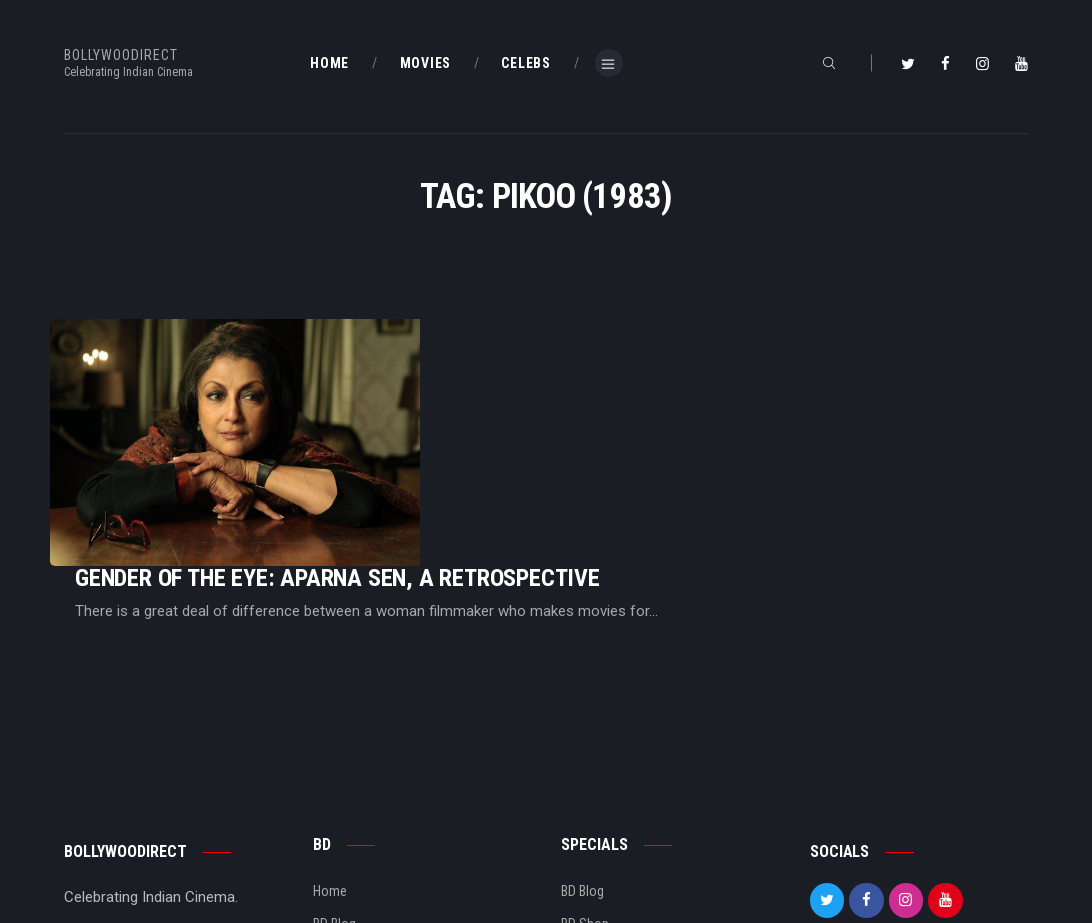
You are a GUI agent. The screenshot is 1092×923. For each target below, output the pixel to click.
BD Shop (585, 788)
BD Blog (334, 788)
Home (330, 755)
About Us (339, 820)
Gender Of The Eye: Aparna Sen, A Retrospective (587, 387)
